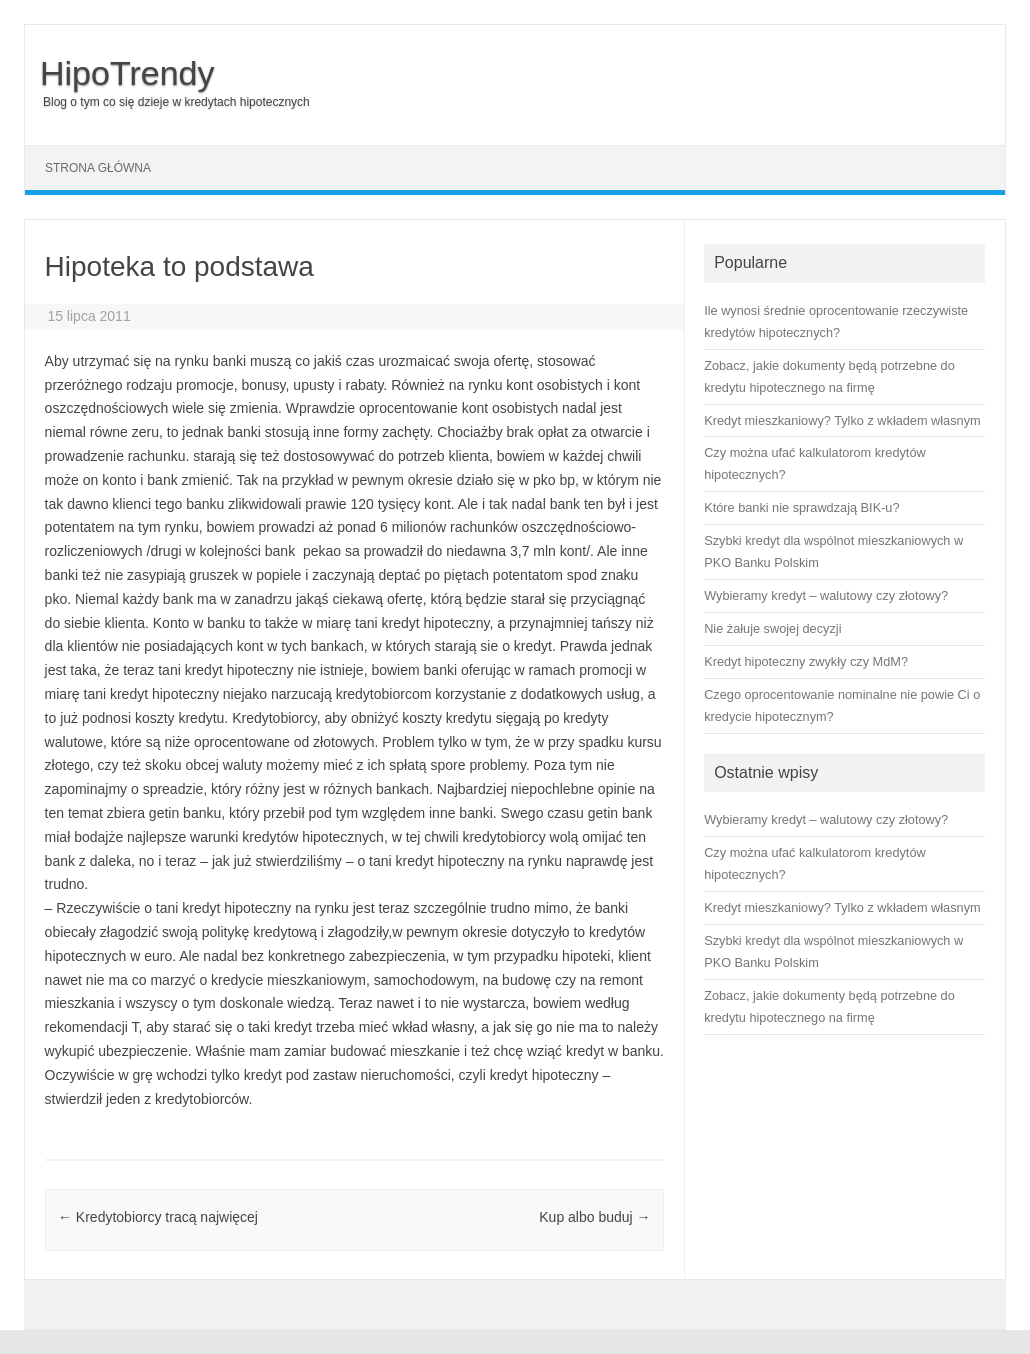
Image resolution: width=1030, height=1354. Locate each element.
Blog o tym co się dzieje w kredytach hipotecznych (176, 102)
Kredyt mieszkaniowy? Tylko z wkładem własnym (842, 907)
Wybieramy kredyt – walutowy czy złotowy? (826, 819)
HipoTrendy (127, 73)
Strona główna (98, 168)
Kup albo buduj (594, 1217)
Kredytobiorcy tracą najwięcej (158, 1217)
